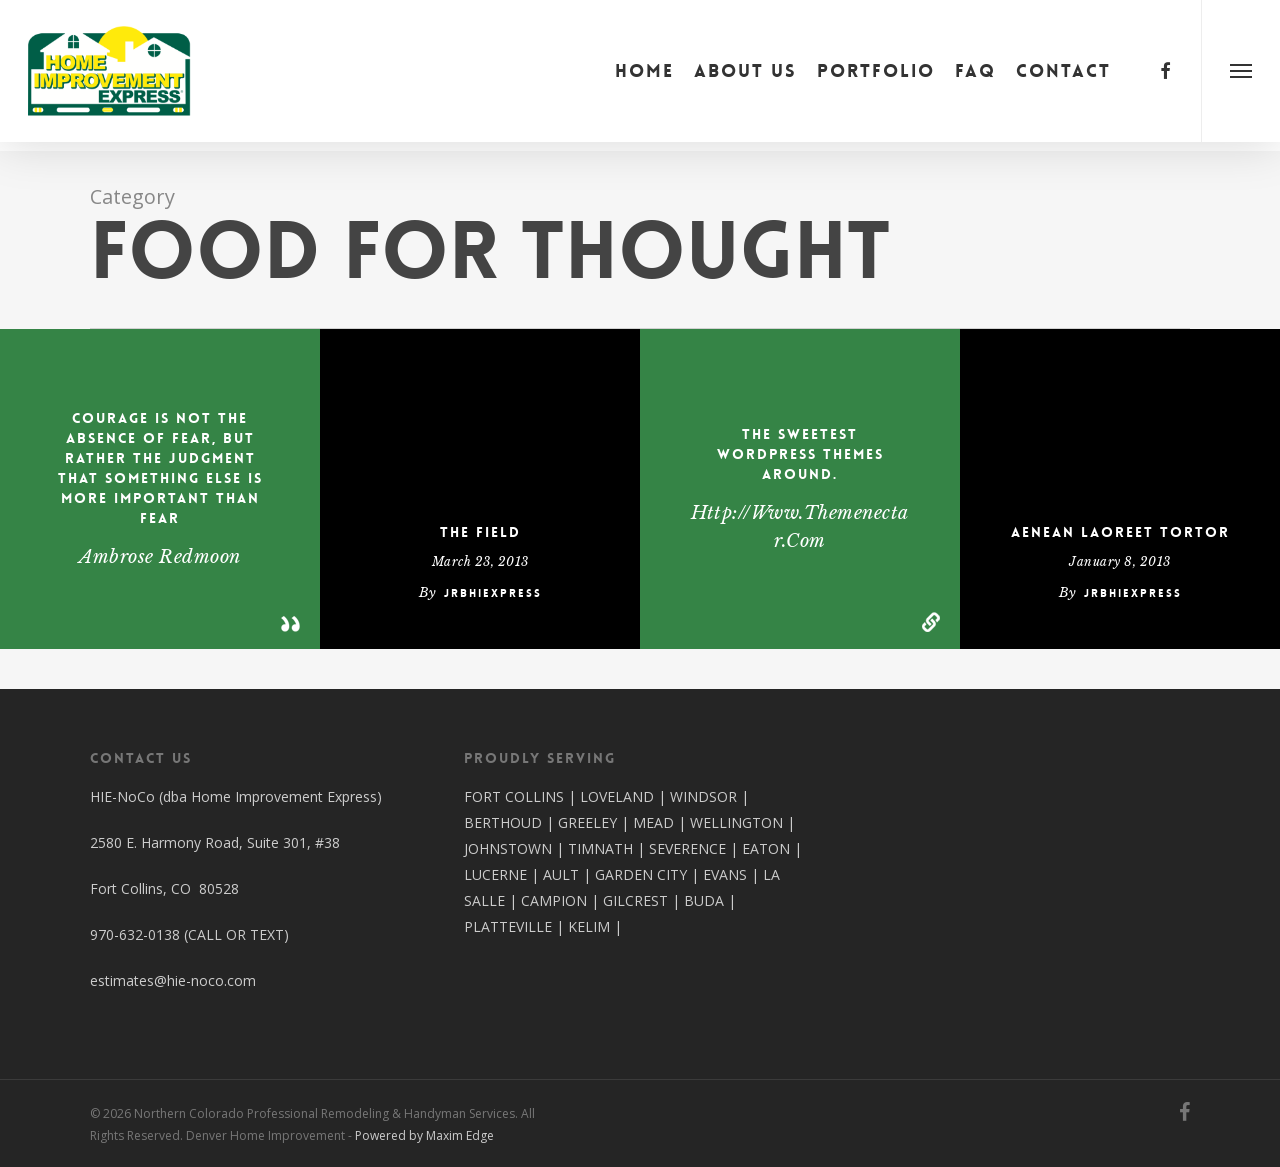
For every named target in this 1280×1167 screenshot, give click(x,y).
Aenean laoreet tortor (1120, 532)
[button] (1240, 75)
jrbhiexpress (493, 593)
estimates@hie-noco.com (173, 980)
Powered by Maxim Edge (424, 1135)
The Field (480, 532)
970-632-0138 (135, 934)
